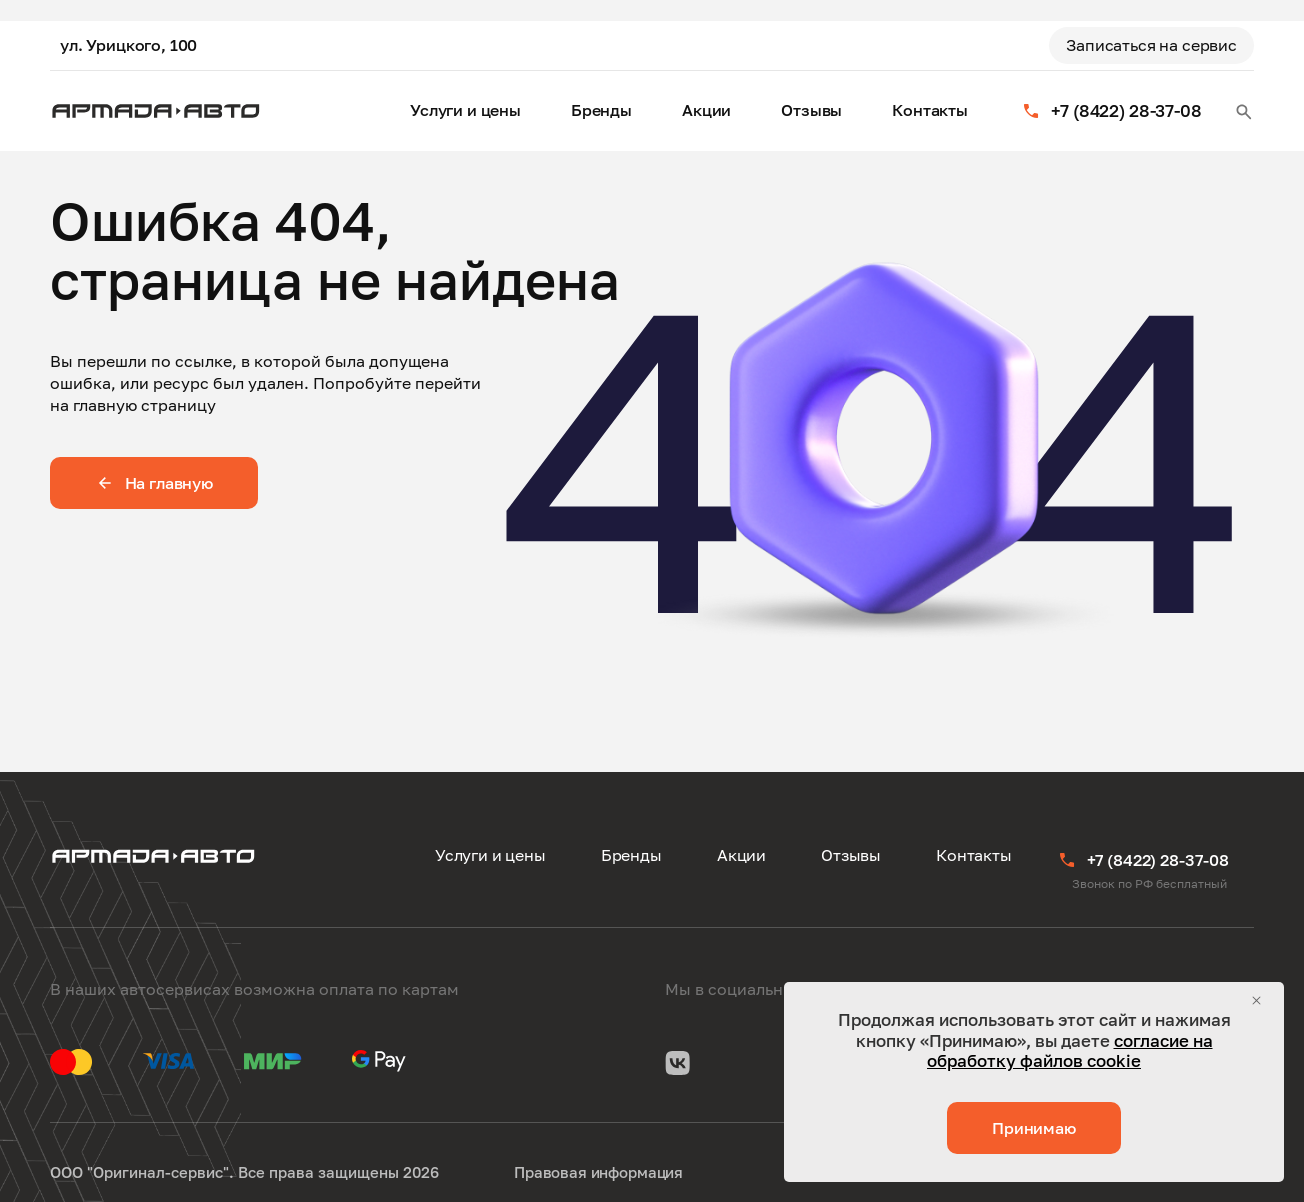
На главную (154, 483)
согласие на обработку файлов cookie (1070, 1050)
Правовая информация (598, 1172)
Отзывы (811, 110)
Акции (706, 110)
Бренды (601, 110)
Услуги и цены (465, 110)
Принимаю (1034, 1128)
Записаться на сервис (1151, 45)
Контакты (930, 110)
